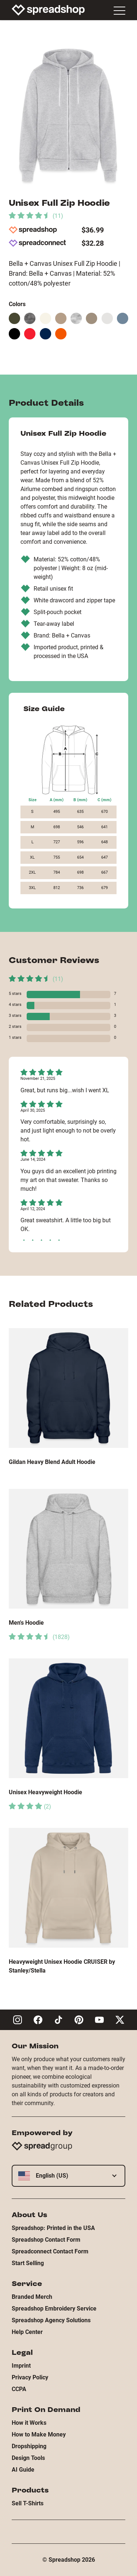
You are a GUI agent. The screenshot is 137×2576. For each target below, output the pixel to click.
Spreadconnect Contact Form (50, 2251)
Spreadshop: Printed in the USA (53, 2227)
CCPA (19, 2389)
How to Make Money (39, 2434)
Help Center (27, 2331)
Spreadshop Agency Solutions (51, 2320)
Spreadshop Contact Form (46, 2239)
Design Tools (28, 2457)
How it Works (29, 2422)
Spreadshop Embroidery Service (54, 2308)
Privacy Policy (30, 2377)
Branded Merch (32, 2296)
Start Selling (28, 2263)
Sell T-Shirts (27, 2503)
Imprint (21, 2365)
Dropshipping (29, 2446)
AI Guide (23, 2469)
